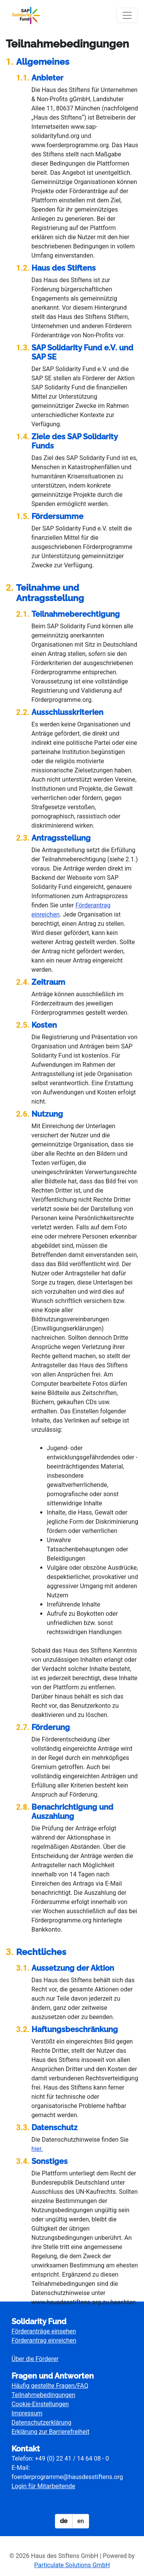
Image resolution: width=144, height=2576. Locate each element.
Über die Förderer (35, 2358)
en (80, 2521)
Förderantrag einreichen (44, 2340)
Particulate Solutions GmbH (72, 2565)
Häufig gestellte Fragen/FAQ (50, 2385)
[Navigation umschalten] (127, 15)
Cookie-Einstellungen (40, 2404)
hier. (37, 2148)
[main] (72, 1172)
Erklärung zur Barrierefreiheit (50, 2431)
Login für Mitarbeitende (43, 2486)
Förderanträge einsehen (44, 2331)
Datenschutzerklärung (41, 2422)
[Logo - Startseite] (29, 15)
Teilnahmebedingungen (43, 2395)
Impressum (27, 2413)
